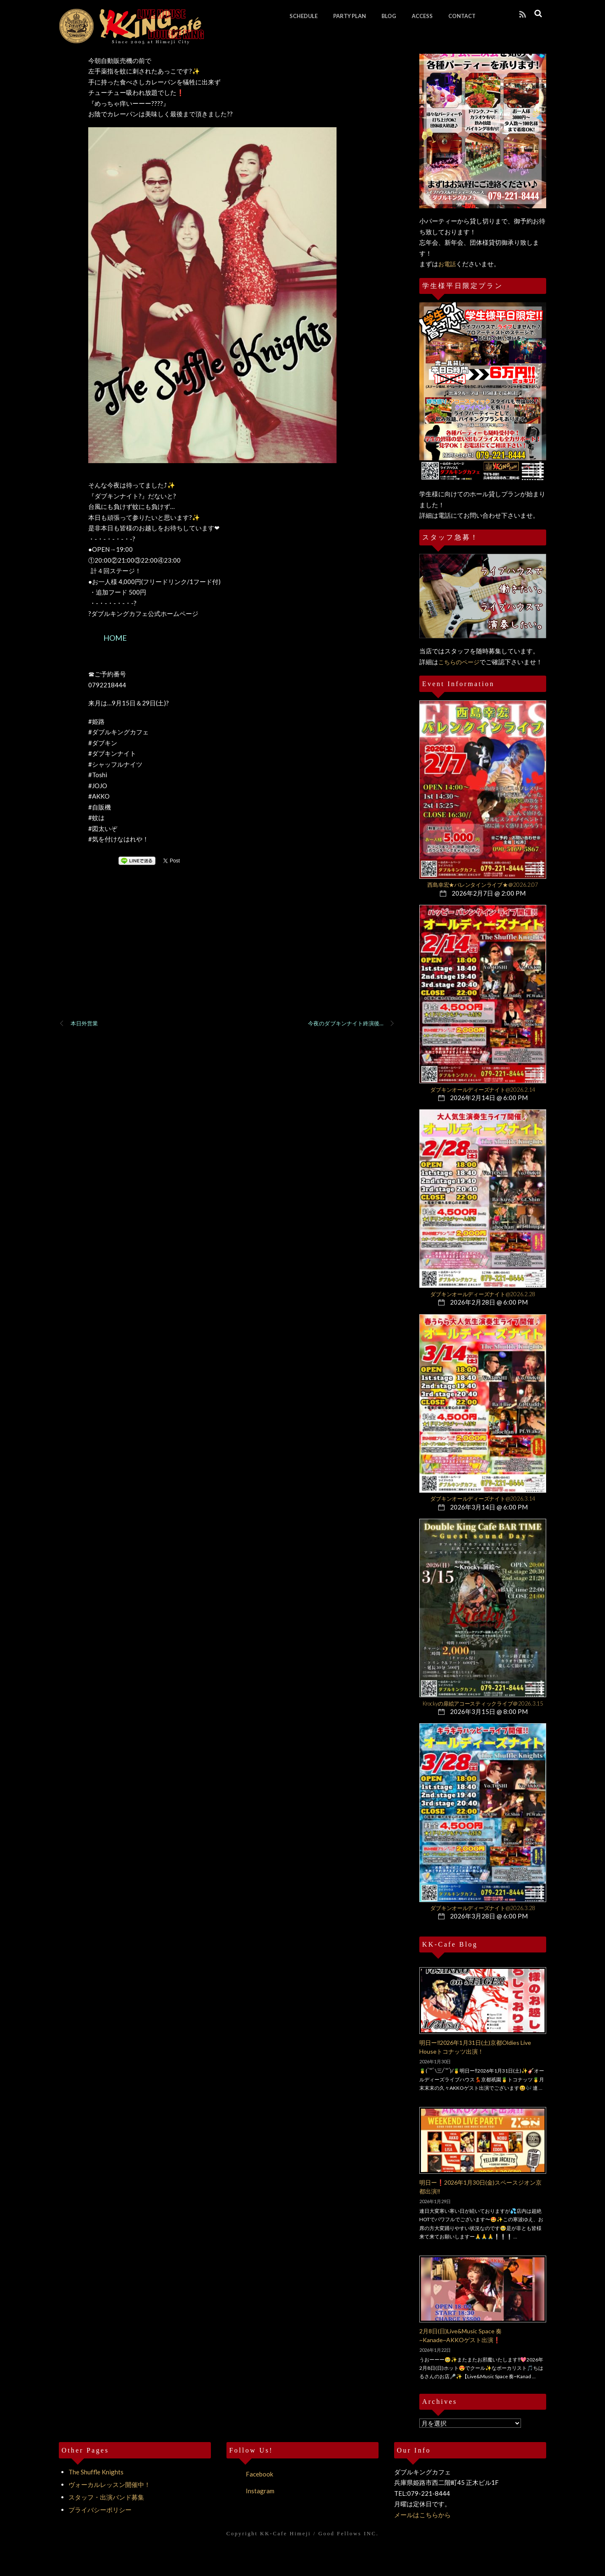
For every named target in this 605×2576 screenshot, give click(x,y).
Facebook (249, 2474)
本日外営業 (78, 1023)
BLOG (388, 16)
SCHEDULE (303, 16)
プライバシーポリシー (100, 2509)
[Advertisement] (227, 953)
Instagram (250, 2491)
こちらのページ (458, 662)
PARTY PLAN (349, 16)
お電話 (447, 263)
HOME (115, 637)
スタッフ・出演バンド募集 (106, 2497)
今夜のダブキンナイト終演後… (351, 1023)
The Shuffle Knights (96, 2472)
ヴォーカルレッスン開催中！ (109, 2484)
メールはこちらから (422, 2514)
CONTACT (462, 16)
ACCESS (422, 16)
